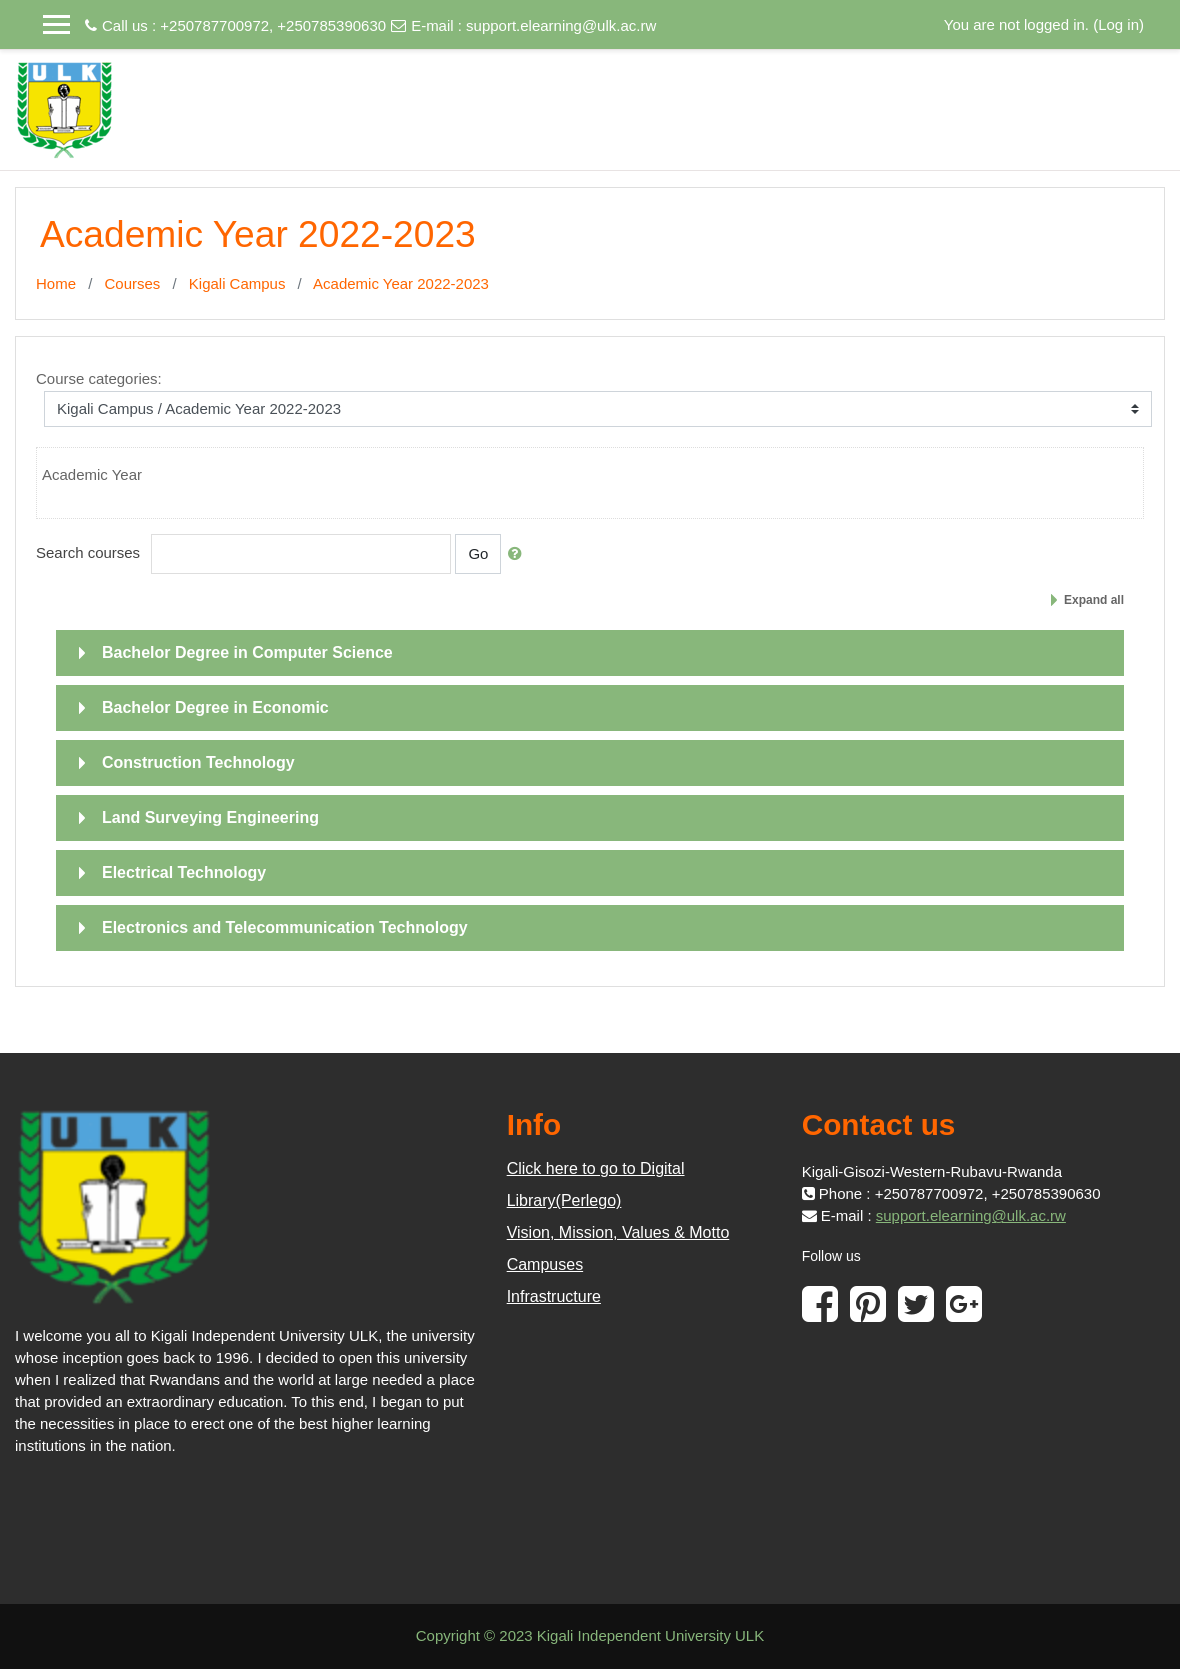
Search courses (88, 552)
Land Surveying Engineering (210, 817)
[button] (519, 554)
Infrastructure (554, 1296)
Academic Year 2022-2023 (401, 283)
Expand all (1094, 600)
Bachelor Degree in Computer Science (247, 652)
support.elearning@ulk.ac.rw (561, 25)
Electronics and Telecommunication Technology (285, 927)
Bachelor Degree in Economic (215, 707)
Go (478, 553)
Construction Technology (198, 762)
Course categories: (99, 378)
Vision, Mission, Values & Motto (618, 1232)
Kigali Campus (237, 283)
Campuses (545, 1264)
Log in (1118, 24)
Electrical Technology (184, 872)
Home (56, 283)
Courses (133, 283)
